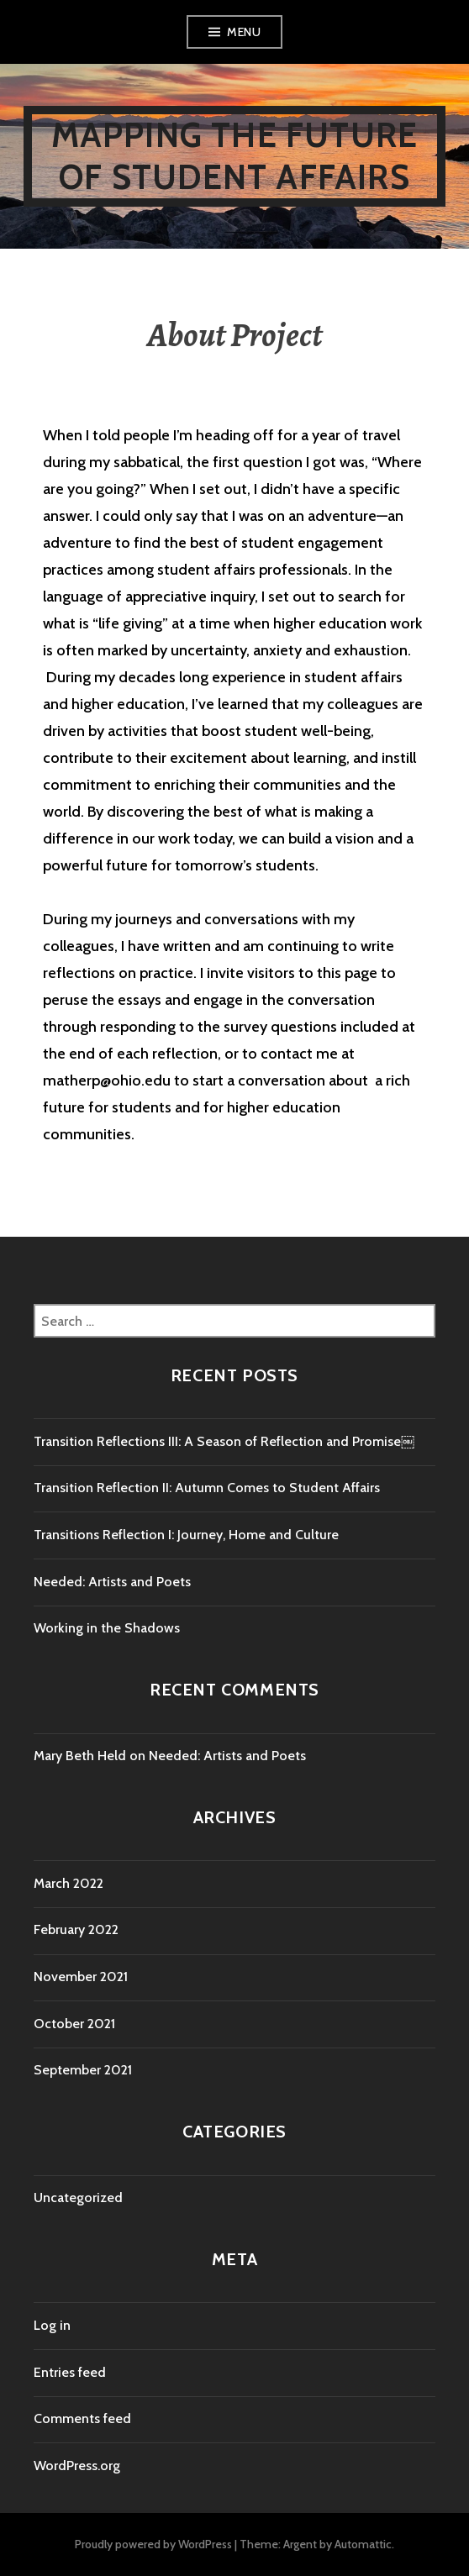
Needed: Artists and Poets (112, 1582)
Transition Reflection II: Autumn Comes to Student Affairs (207, 1488)
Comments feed (82, 2418)
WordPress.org (77, 2465)
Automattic (363, 2544)
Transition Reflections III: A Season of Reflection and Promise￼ (224, 1441)
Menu (244, 31)
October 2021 (74, 2024)
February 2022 (76, 1929)
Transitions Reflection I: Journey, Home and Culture (186, 1535)
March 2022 (68, 1883)
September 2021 (83, 2070)
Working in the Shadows (107, 1628)
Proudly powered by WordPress (153, 2544)
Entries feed (70, 2372)
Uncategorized (78, 2197)
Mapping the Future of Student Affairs (235, 155)
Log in (52, 2325)
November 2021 (81, 1977)
